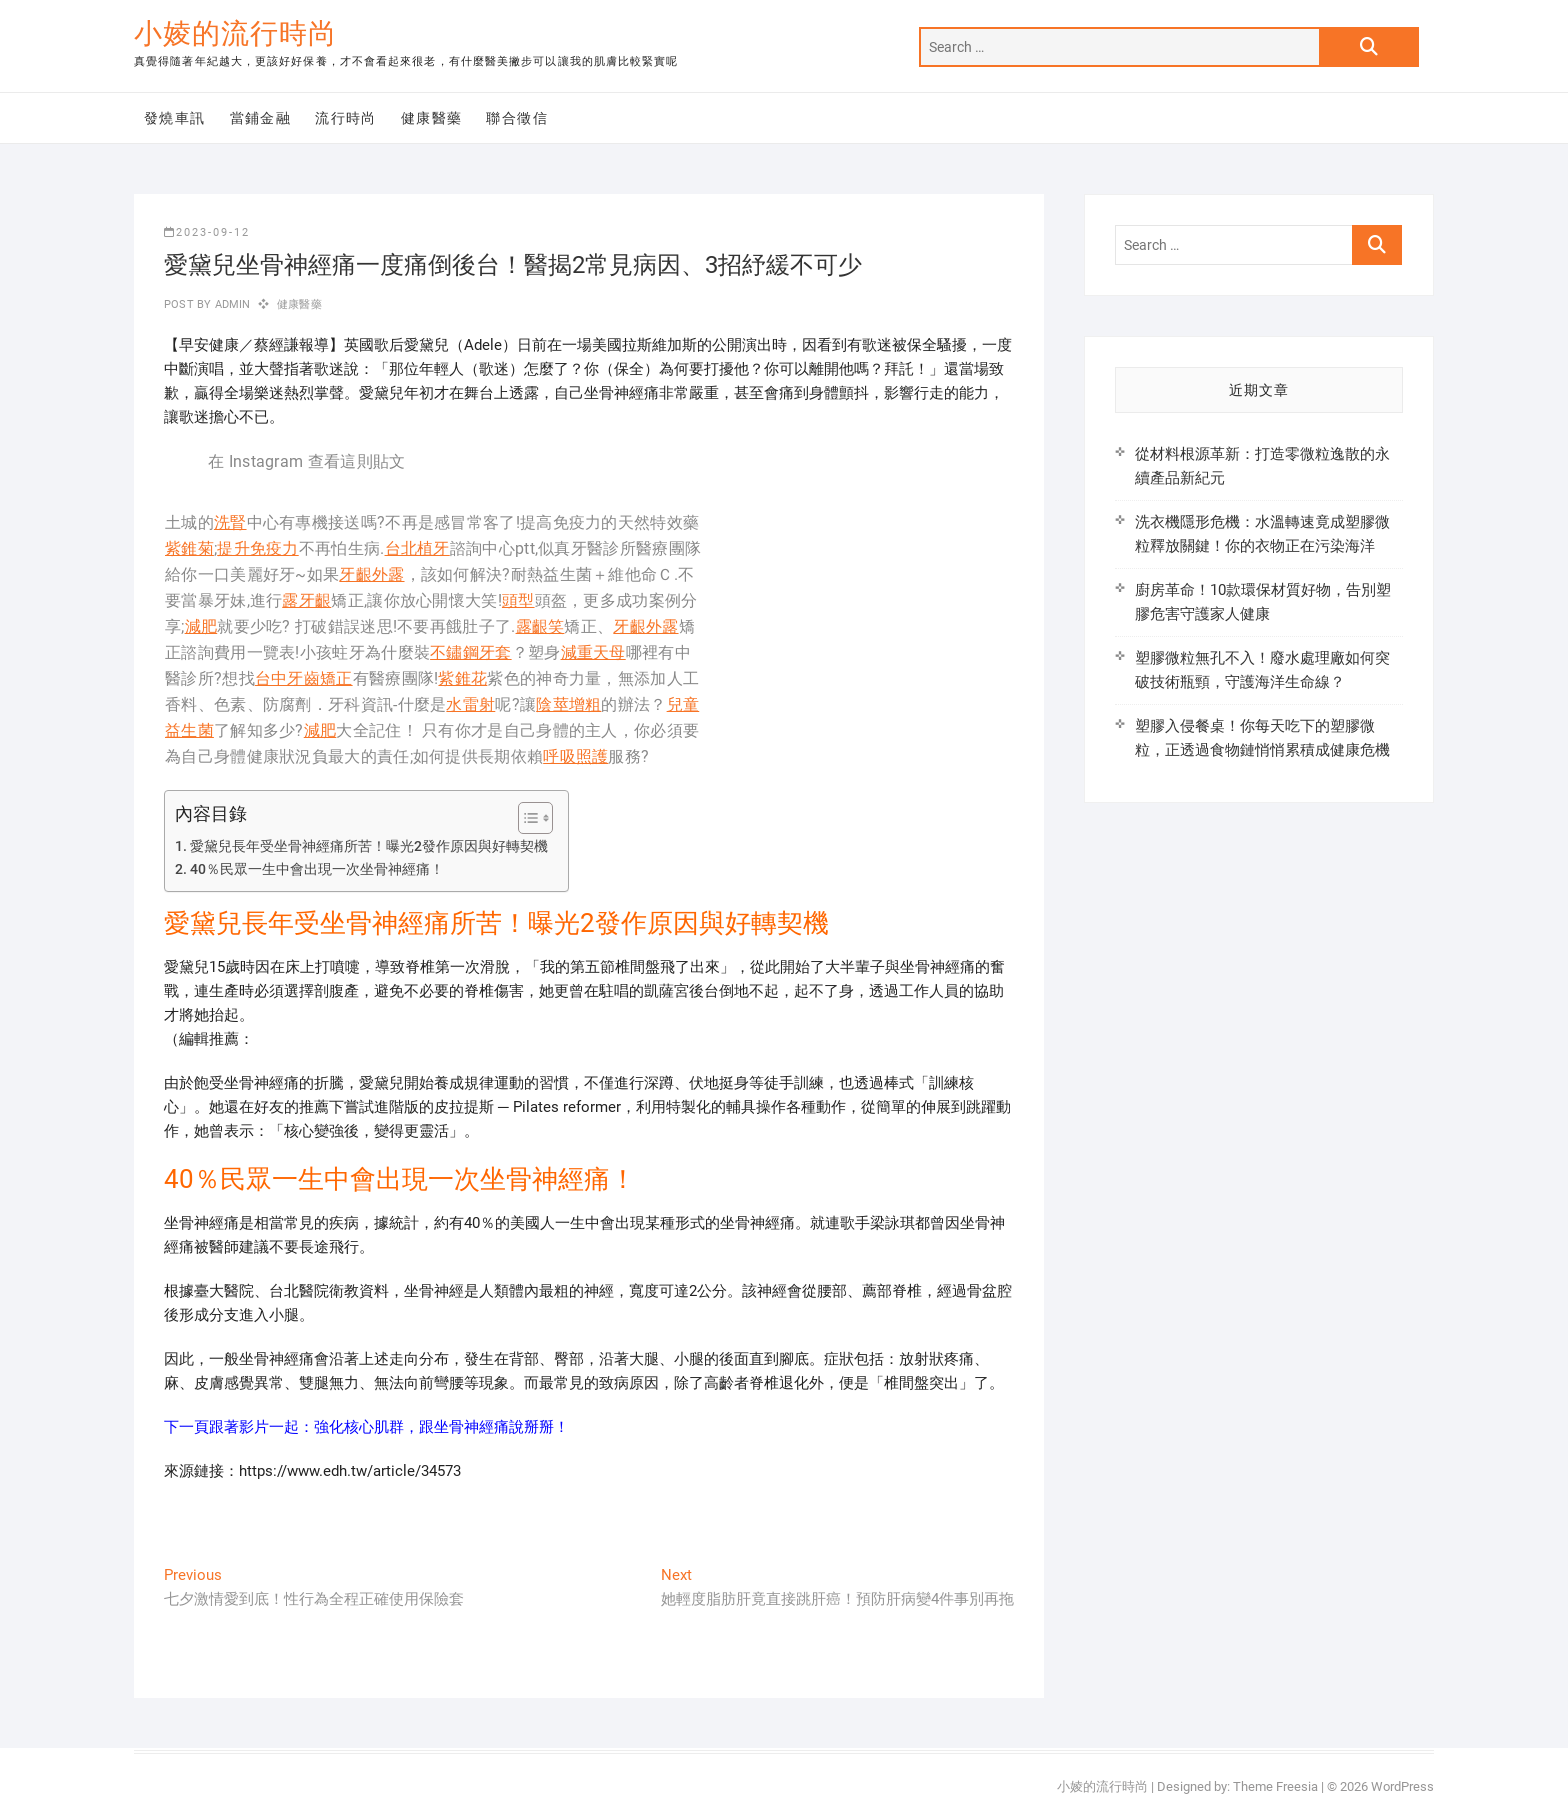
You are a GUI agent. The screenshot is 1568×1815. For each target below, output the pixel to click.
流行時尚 (346, 118)
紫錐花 (462, 678)
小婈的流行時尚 (235, 33)
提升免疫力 (258, 548)
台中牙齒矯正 (304, 678)
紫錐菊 (189, 548)
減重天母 (593, 652)
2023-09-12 (207, 232)
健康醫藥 (432, 118)
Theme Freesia (1275, 1786)
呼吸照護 (575, 756)
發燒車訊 (175, 118)
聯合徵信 (517, 118)
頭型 (518, 600)
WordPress (1402, 1786)
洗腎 (230, 522)
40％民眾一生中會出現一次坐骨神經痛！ (317, 869)
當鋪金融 (261, 118)
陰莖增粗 (568, 704)
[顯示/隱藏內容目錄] (525, 818)
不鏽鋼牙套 (471, 652)
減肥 (201, 626)
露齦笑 (540, 626)
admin (230, 304)
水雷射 (470, 704)
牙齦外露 (371, 574)
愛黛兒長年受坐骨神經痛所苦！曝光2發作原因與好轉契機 (369, 846)
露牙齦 (306, 600)
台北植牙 (417, 548)
